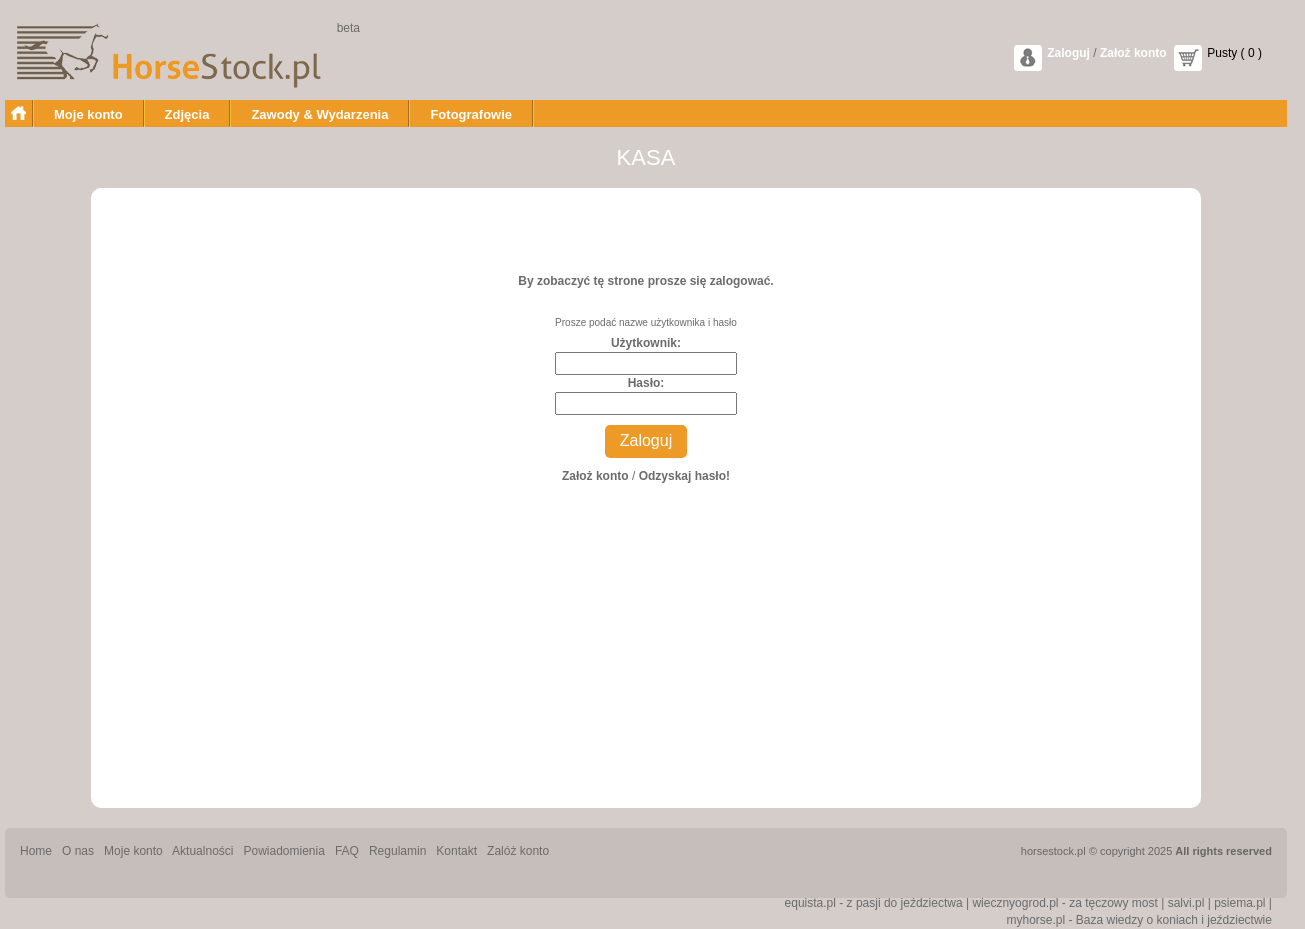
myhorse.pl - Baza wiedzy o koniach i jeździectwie (1138, 920)
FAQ (347, 851)
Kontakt (456, 851)
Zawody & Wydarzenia (319, 114)
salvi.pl (1186, 903)
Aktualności (202, 851)
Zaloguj (1068, 53)
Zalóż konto (518, 851)
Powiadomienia (284, 851)
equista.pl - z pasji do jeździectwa (874, 903)
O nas (78, 851)
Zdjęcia (187, 114)
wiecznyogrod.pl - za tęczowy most (1064, 903)
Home (36, 851)
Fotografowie (471, 114)
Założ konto (1133, 53)
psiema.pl (1239, 903)
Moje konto (88, 114)
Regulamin (397, 851)
